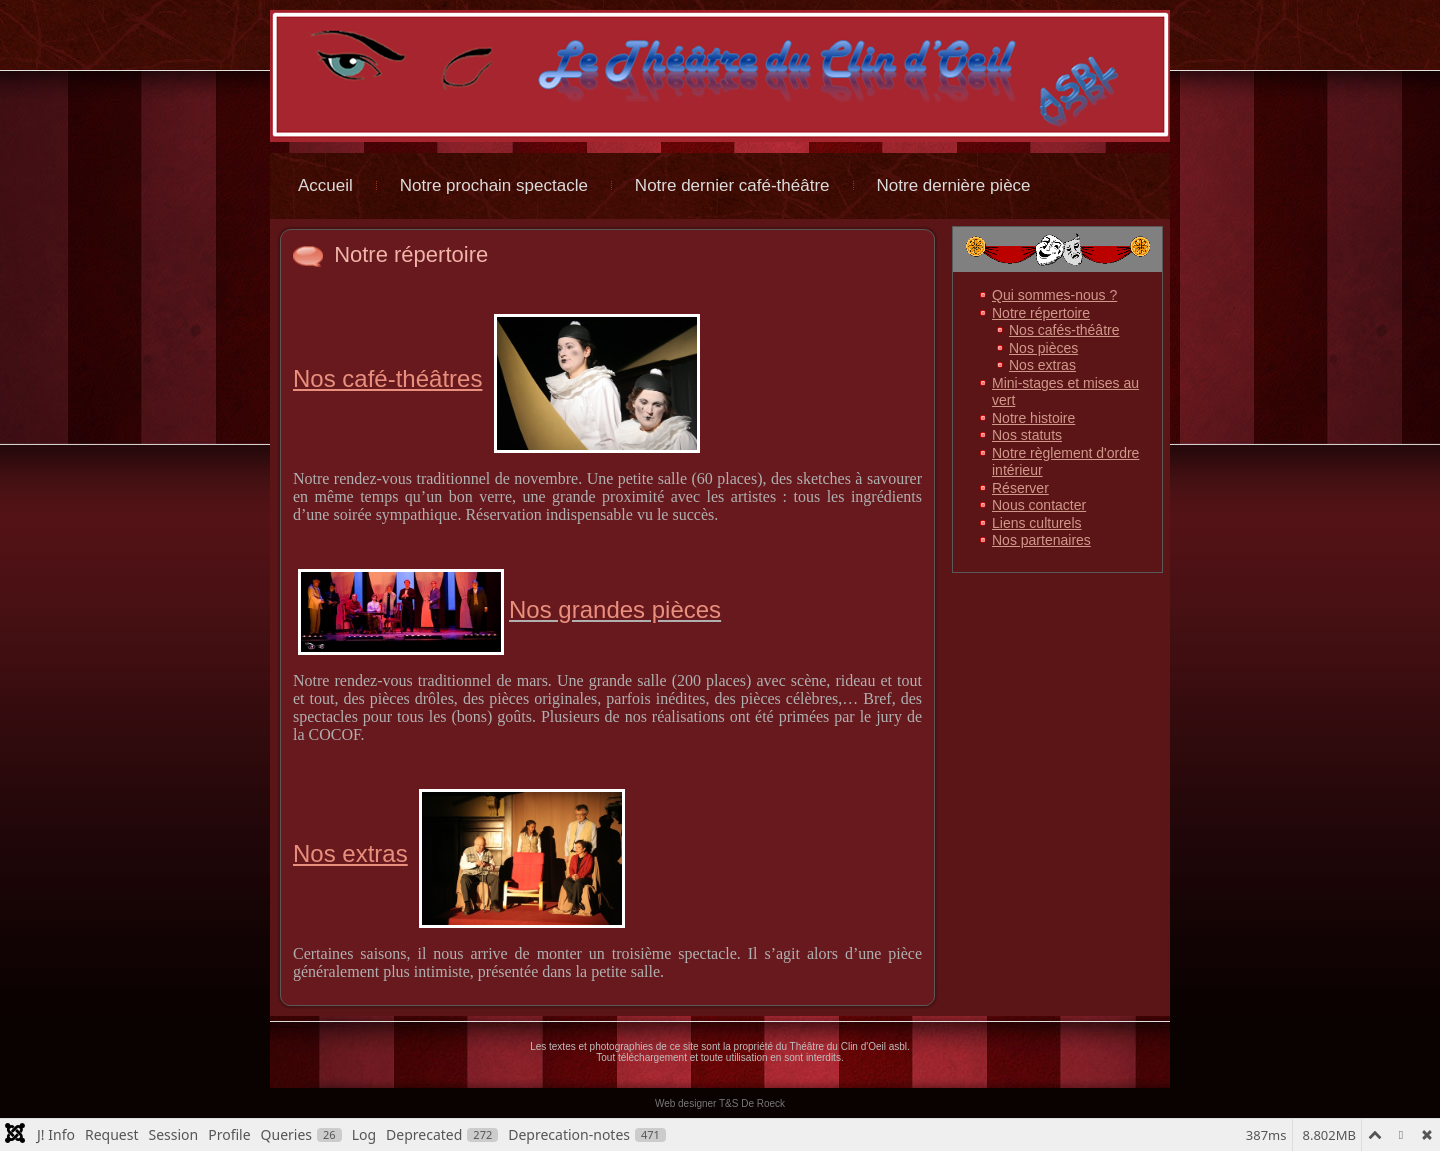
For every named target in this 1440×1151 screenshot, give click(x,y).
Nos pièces (1043, 348)
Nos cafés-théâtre (1064, 330)
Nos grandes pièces (509, 609)
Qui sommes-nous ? (1054, 295)
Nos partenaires (1041, 540)
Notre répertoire (411, 254)
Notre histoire (1033, 418)
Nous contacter (1039, 505)
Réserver (1020, 488)
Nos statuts (1027, 435)
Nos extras (1042, 365)
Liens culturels (1037, 523)
